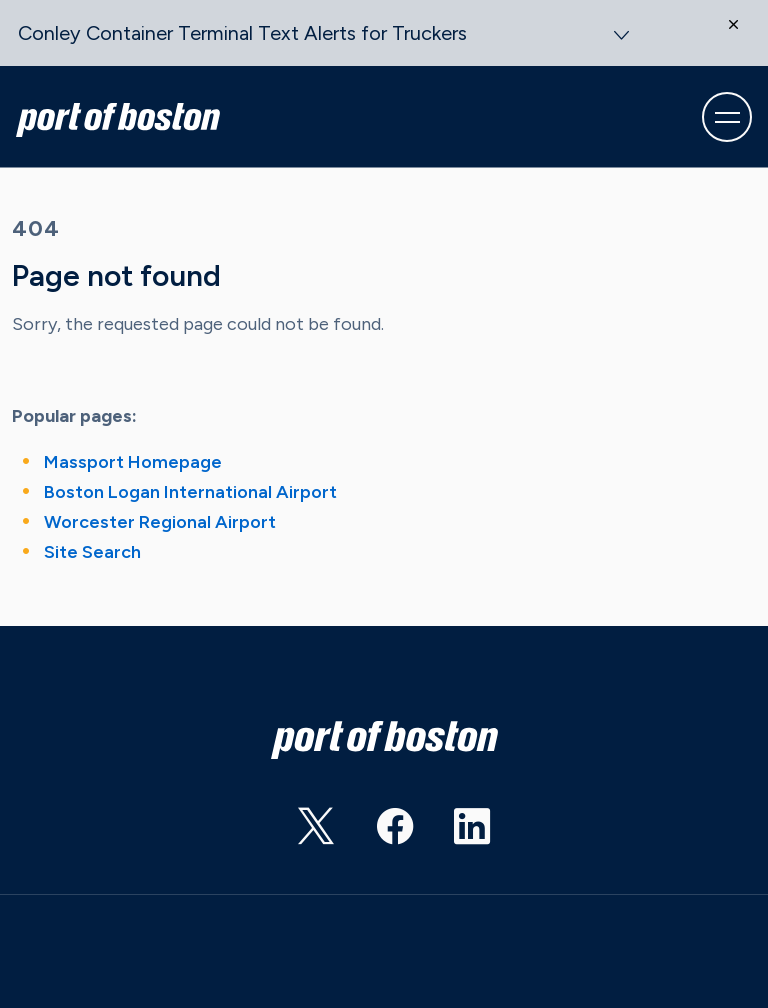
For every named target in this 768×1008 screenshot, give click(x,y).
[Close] (743, 39)
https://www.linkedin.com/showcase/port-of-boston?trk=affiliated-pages (454, 833)
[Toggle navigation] (727, 117)
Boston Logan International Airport (190, 492)
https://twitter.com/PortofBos (298, 833)
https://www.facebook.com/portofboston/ (376, 833)
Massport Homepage (133, 462)
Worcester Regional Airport (160, 522)
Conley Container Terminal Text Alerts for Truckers (242, 33)
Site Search (92, 552)
